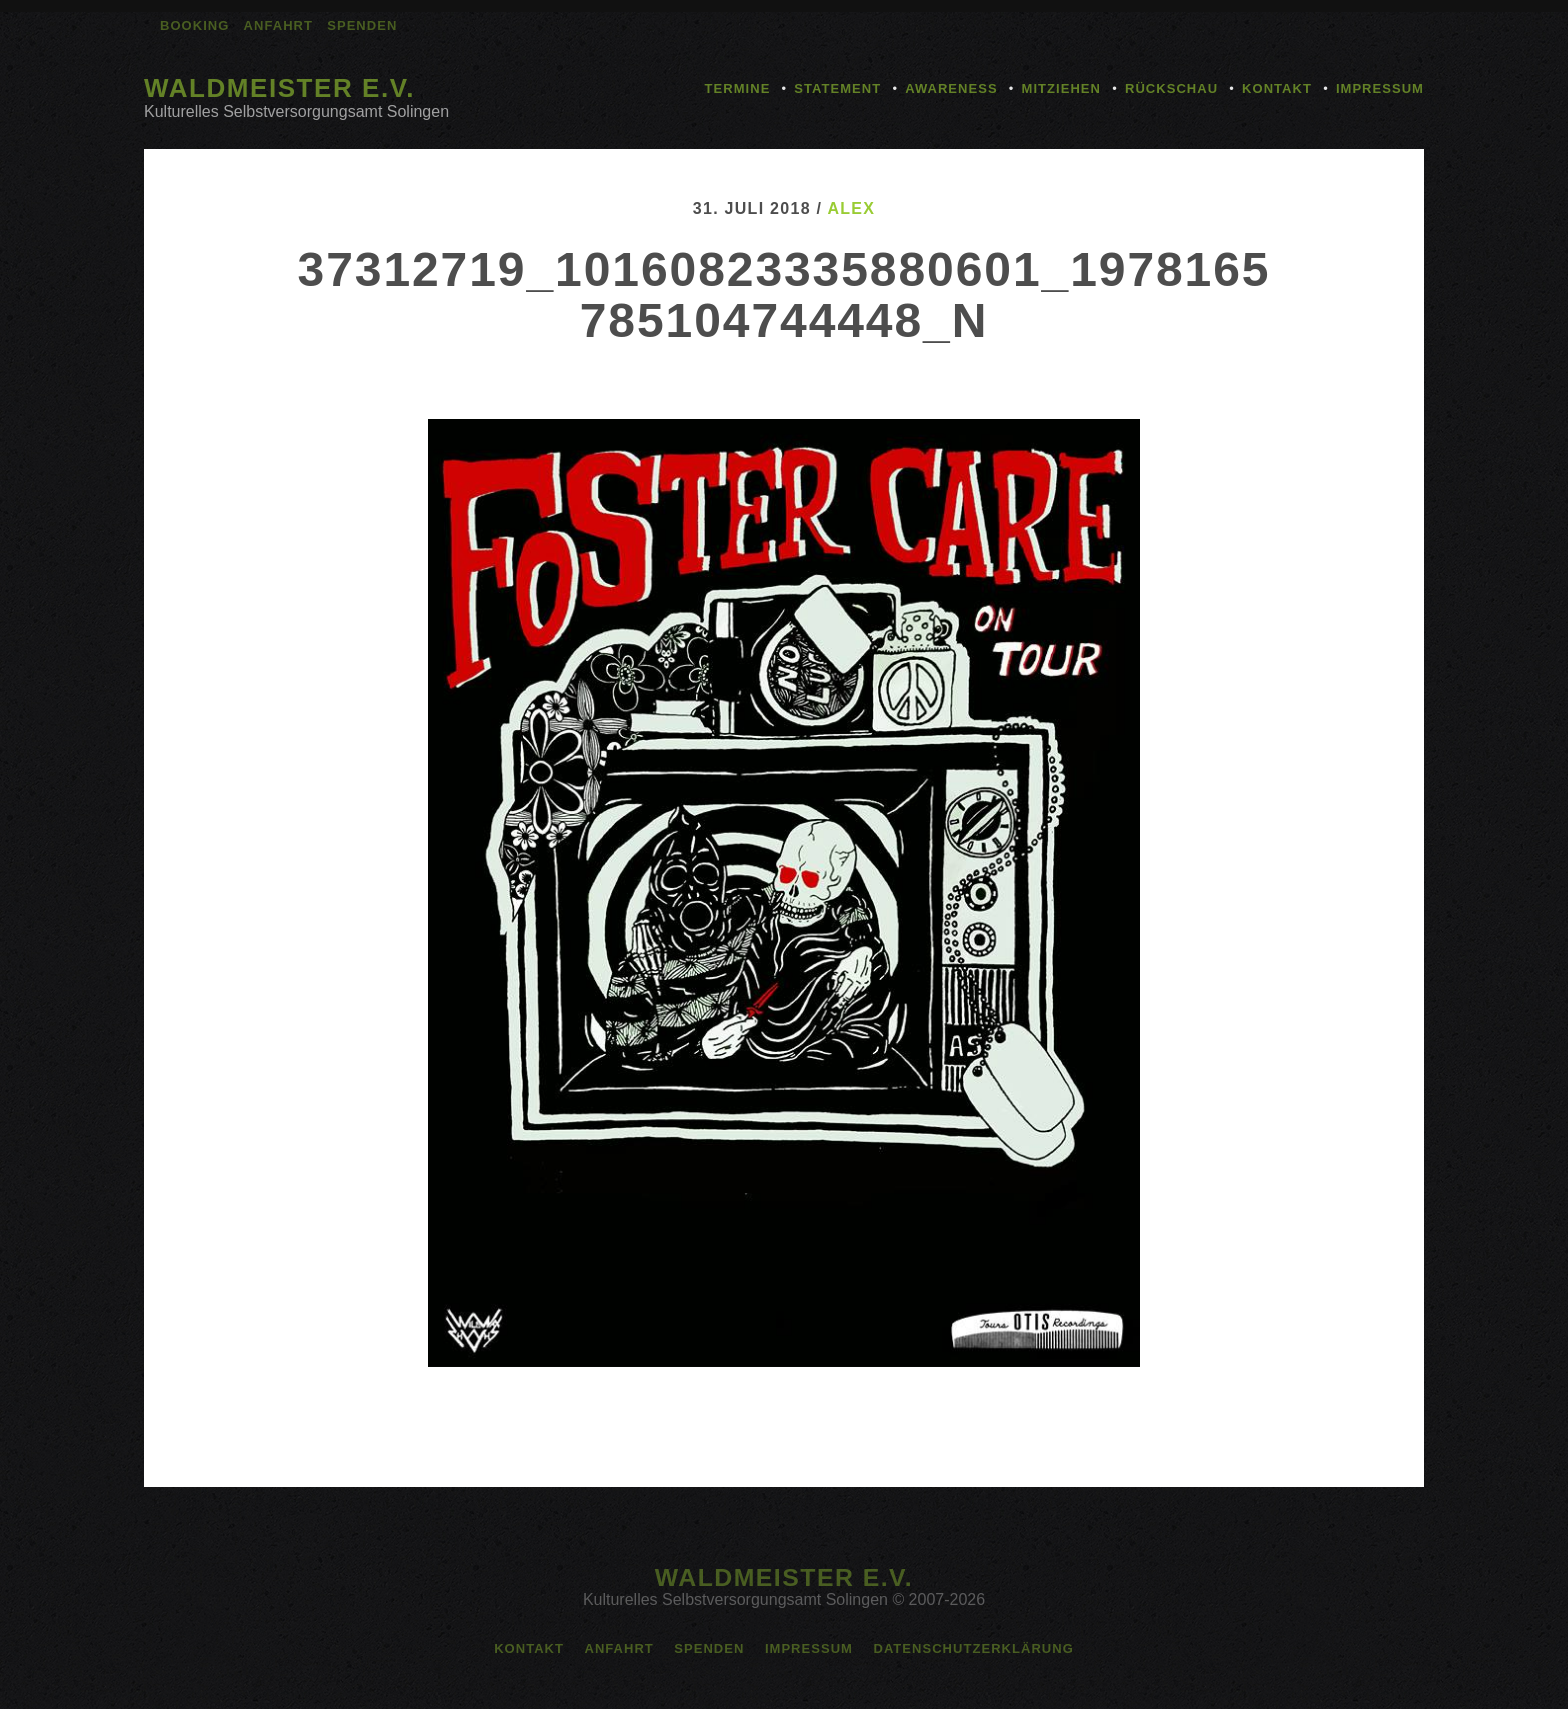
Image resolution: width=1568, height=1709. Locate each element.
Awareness (951, 88)
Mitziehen (1061, 88)
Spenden (362, 25)
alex (851, 208)
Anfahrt (278, 25)
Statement (837, 88)
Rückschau (1171, 88)
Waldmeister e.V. (279, 88)
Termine (738, 88)
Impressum (1380, 88)
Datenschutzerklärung (973, 1648)
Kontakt (1277, 88)
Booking (194, 25)
